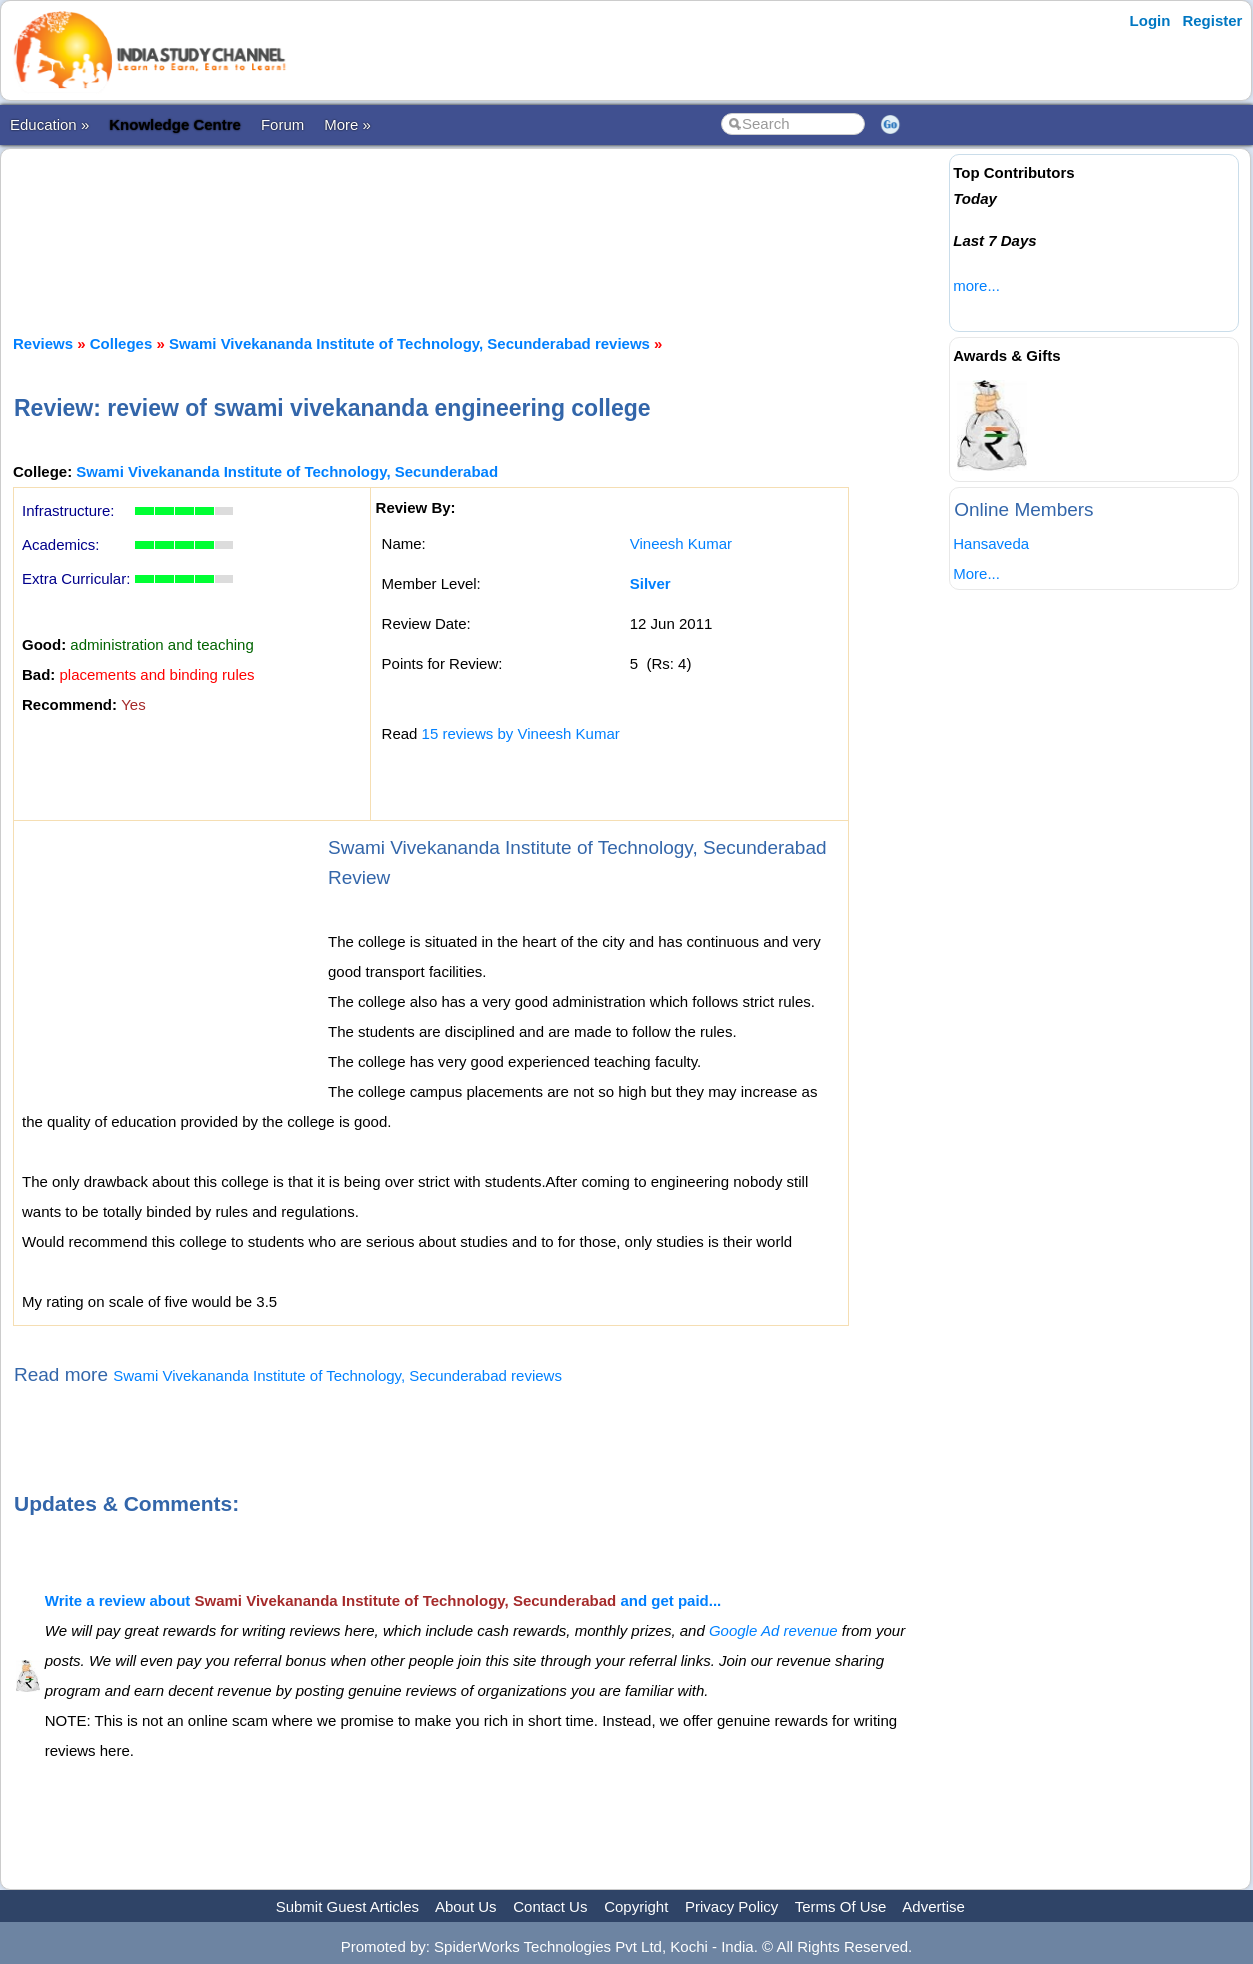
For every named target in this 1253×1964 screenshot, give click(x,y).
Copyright (636, 1906)
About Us (466, 1906)
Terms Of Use (841, 1906)
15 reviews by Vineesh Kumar (521, 733)
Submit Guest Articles (347, 1906)
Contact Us (550, 1906)
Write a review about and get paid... (383, 1600)
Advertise (933, 1906)
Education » (49, 124)
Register (1212, 20)
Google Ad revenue (773, 1630)
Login (1150, 20)
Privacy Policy (731, 1906)
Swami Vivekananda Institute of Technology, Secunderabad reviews (409, 343)
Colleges (121, 343)
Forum (282, 124)
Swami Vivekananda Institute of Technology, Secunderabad (287, 471)
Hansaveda (991, 543)
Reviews (43, 343)
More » (347, 124)
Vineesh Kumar (681, 543)
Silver (650, 583)
